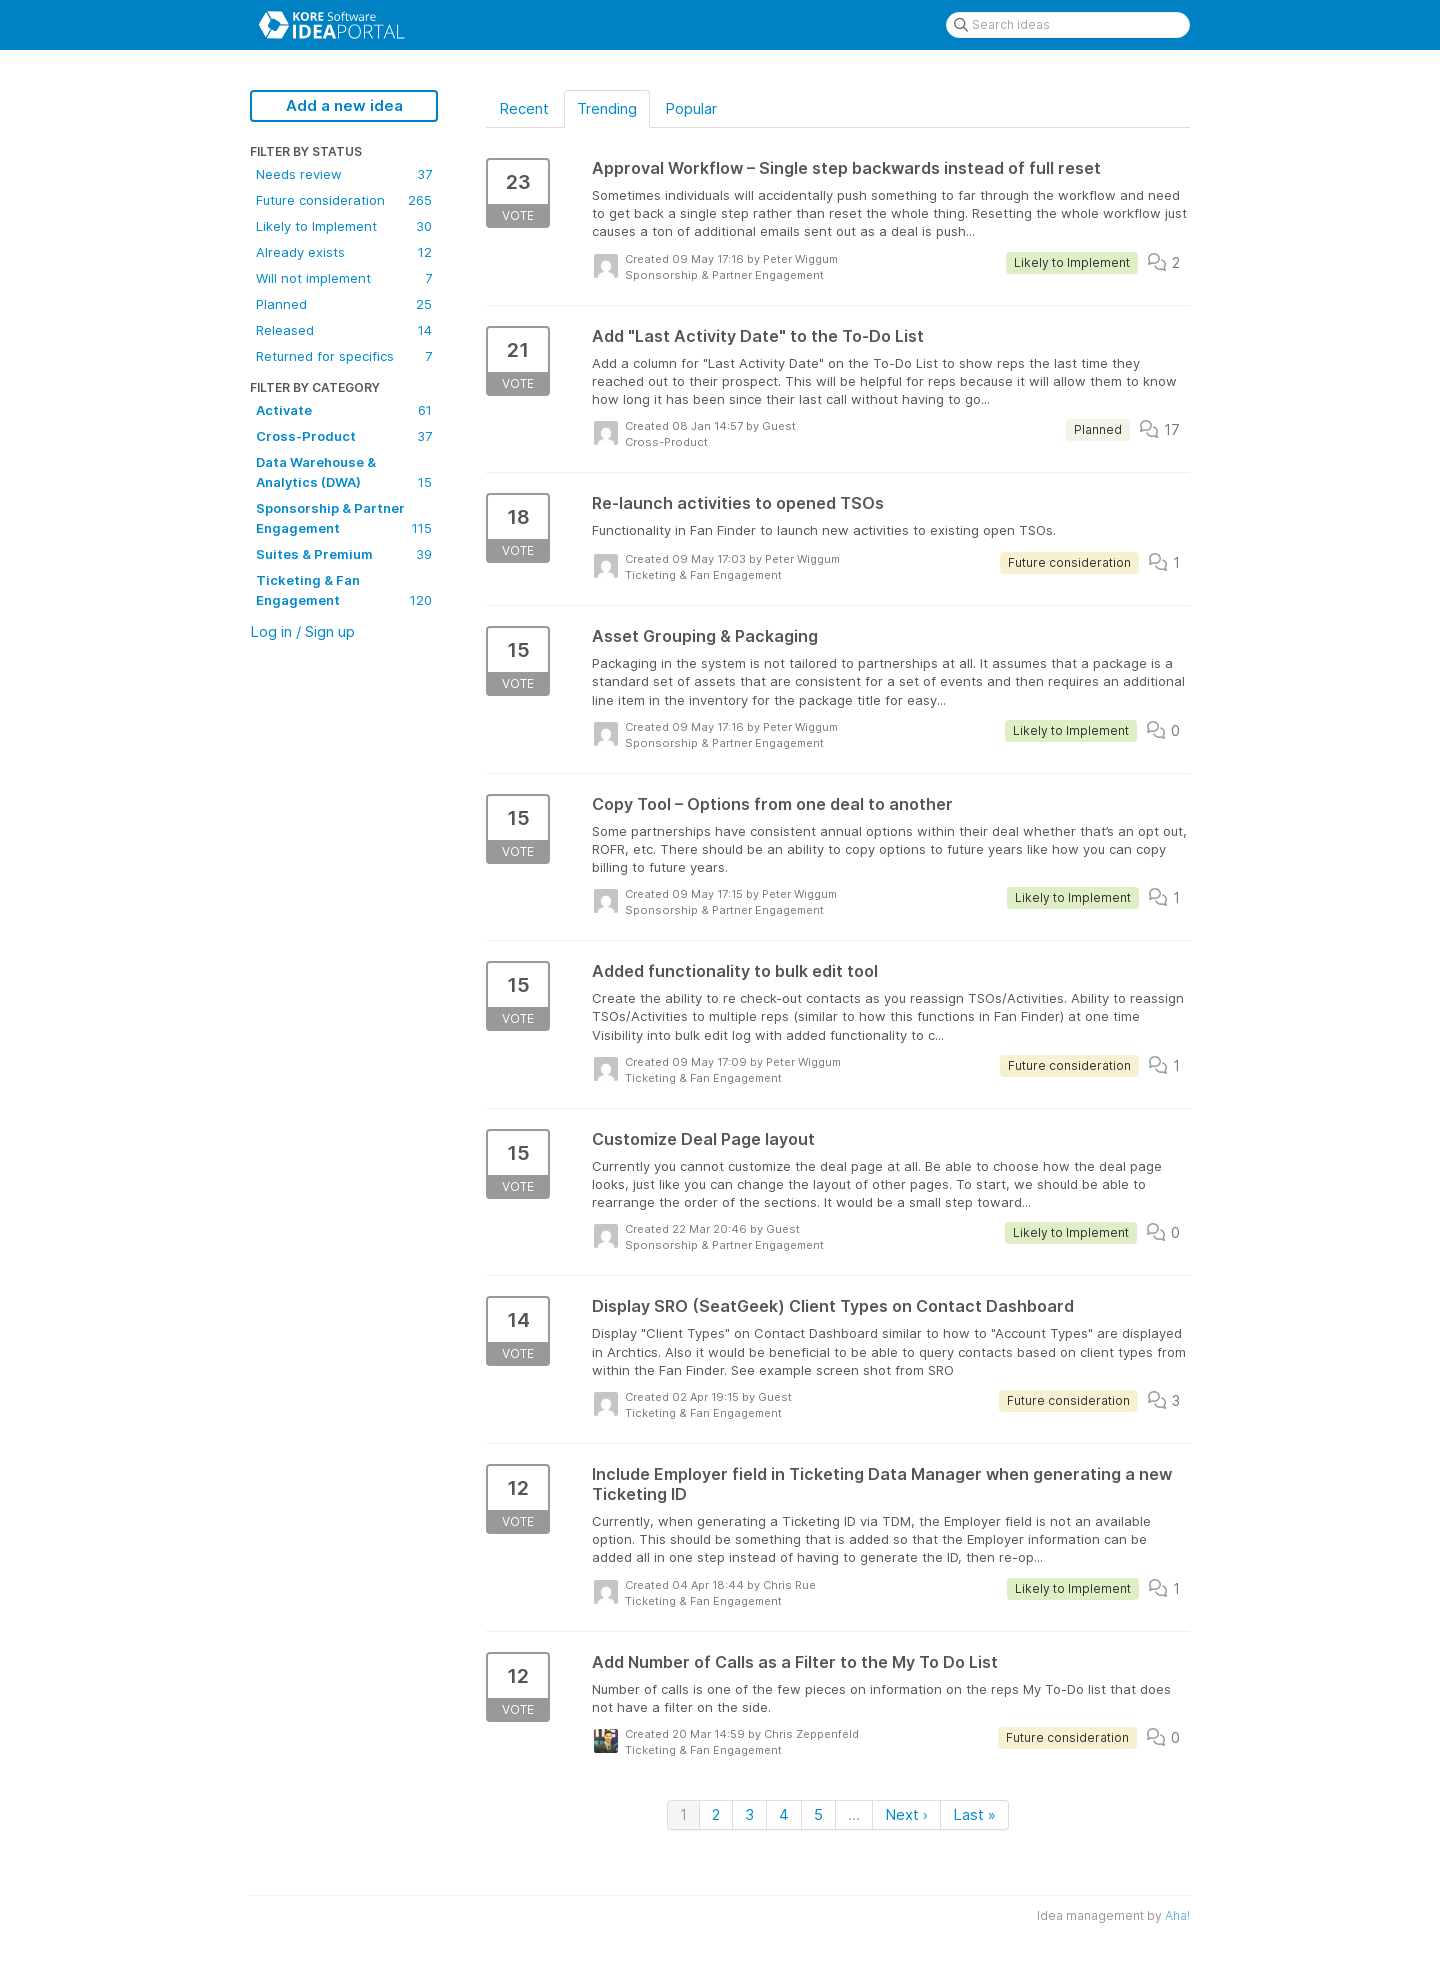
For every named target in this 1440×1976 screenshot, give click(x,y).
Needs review (344, 174)
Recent (524, 108)
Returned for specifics (344, 356)
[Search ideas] (1068, 25)
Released (344, 330)
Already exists (344, 252)
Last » (974, 1814)
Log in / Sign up (302, 631)
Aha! (1177, 1915)
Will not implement (344, 278)
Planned (344, 304)
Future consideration (344, 200)
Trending (607, 108)
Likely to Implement (344, 226)
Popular (691, 108)
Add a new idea (344, 105)
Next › (906, 1814)
